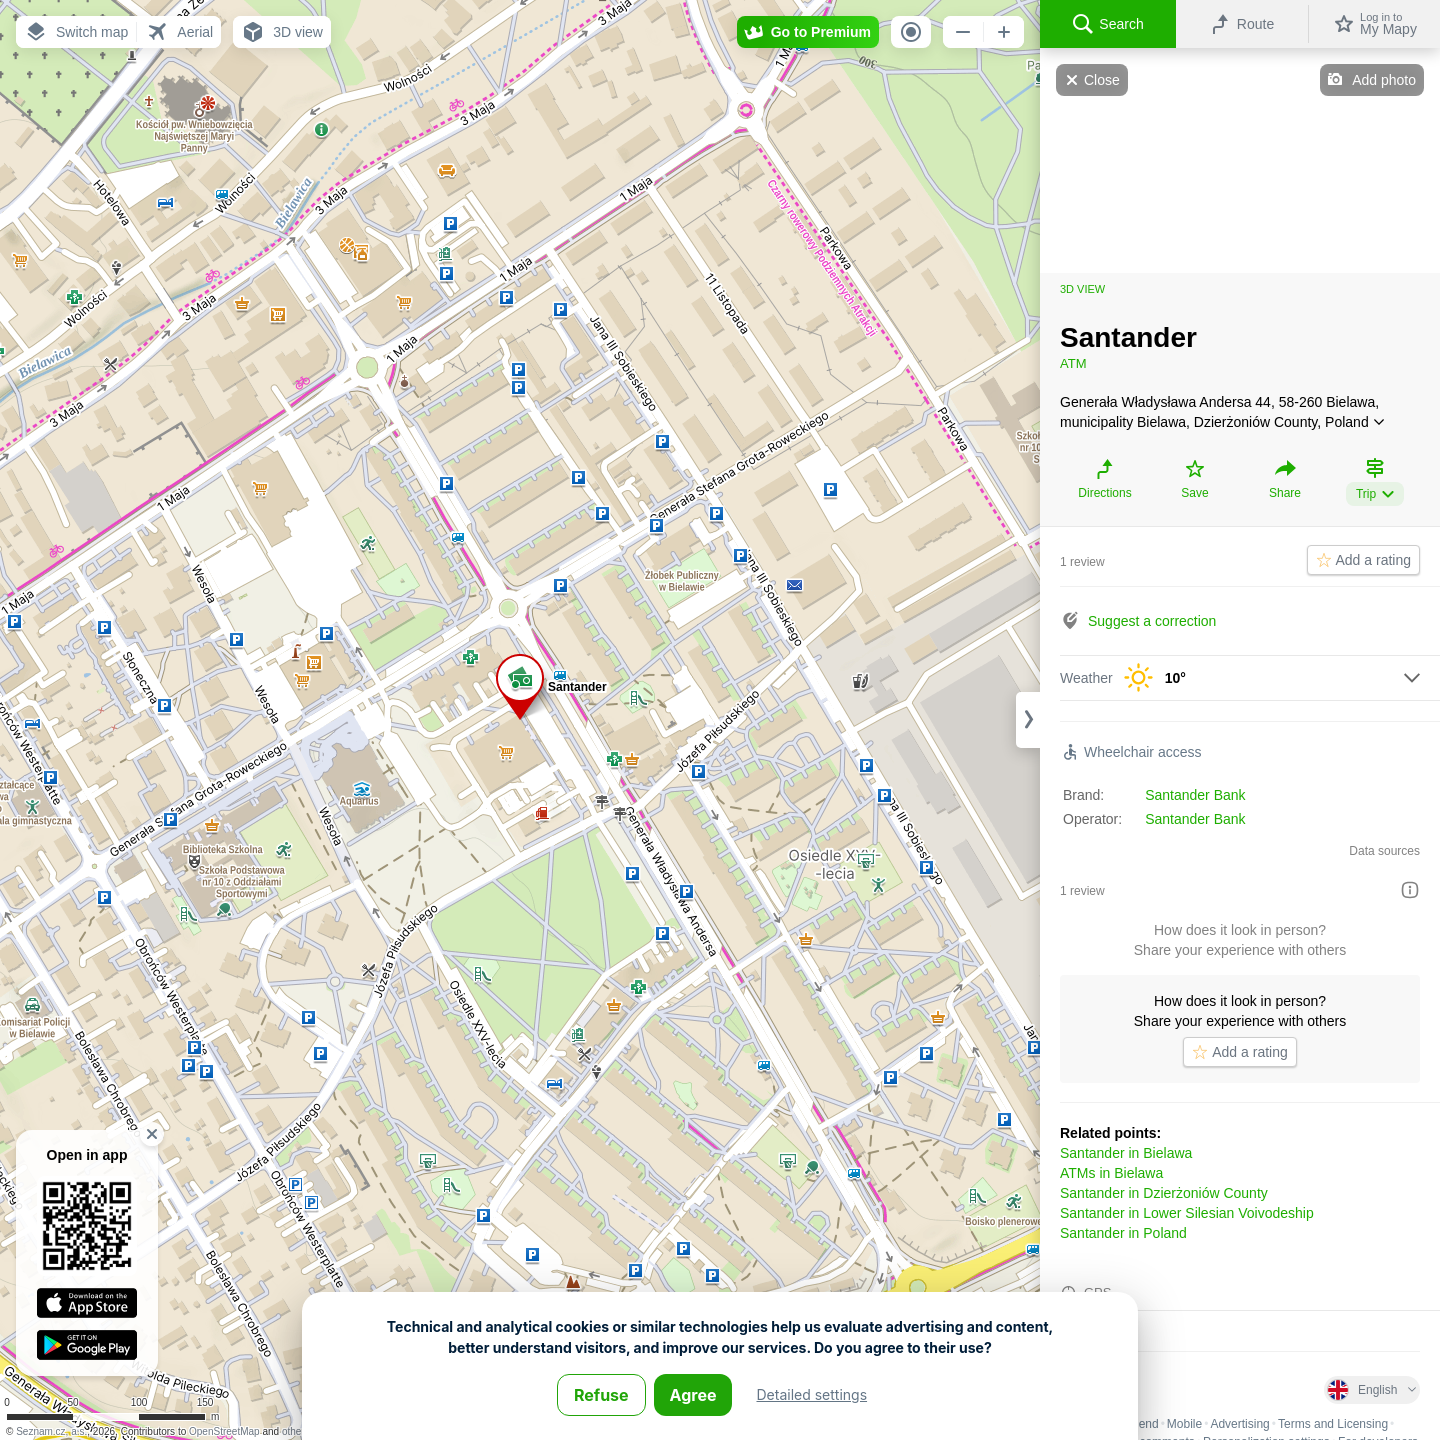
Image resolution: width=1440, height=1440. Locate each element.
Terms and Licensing (1333, 1424)
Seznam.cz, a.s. (51, 1431)
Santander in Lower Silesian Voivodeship (1187, 1213)
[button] (76, 32)
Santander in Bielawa (1126, 1153)
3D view (1082, 289)
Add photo (1384, 80)
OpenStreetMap (224, 1431)
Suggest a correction (1152, 621)
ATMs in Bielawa (1111, 1173)
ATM (1073, 363)
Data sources (1384, 851)
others (296, 1431)
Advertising (1239, 1424)
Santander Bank (1195, 795)
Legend (1139, 1424)
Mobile (1184, 1424)
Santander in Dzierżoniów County (1164, 1193)
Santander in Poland (1123, 1233)
